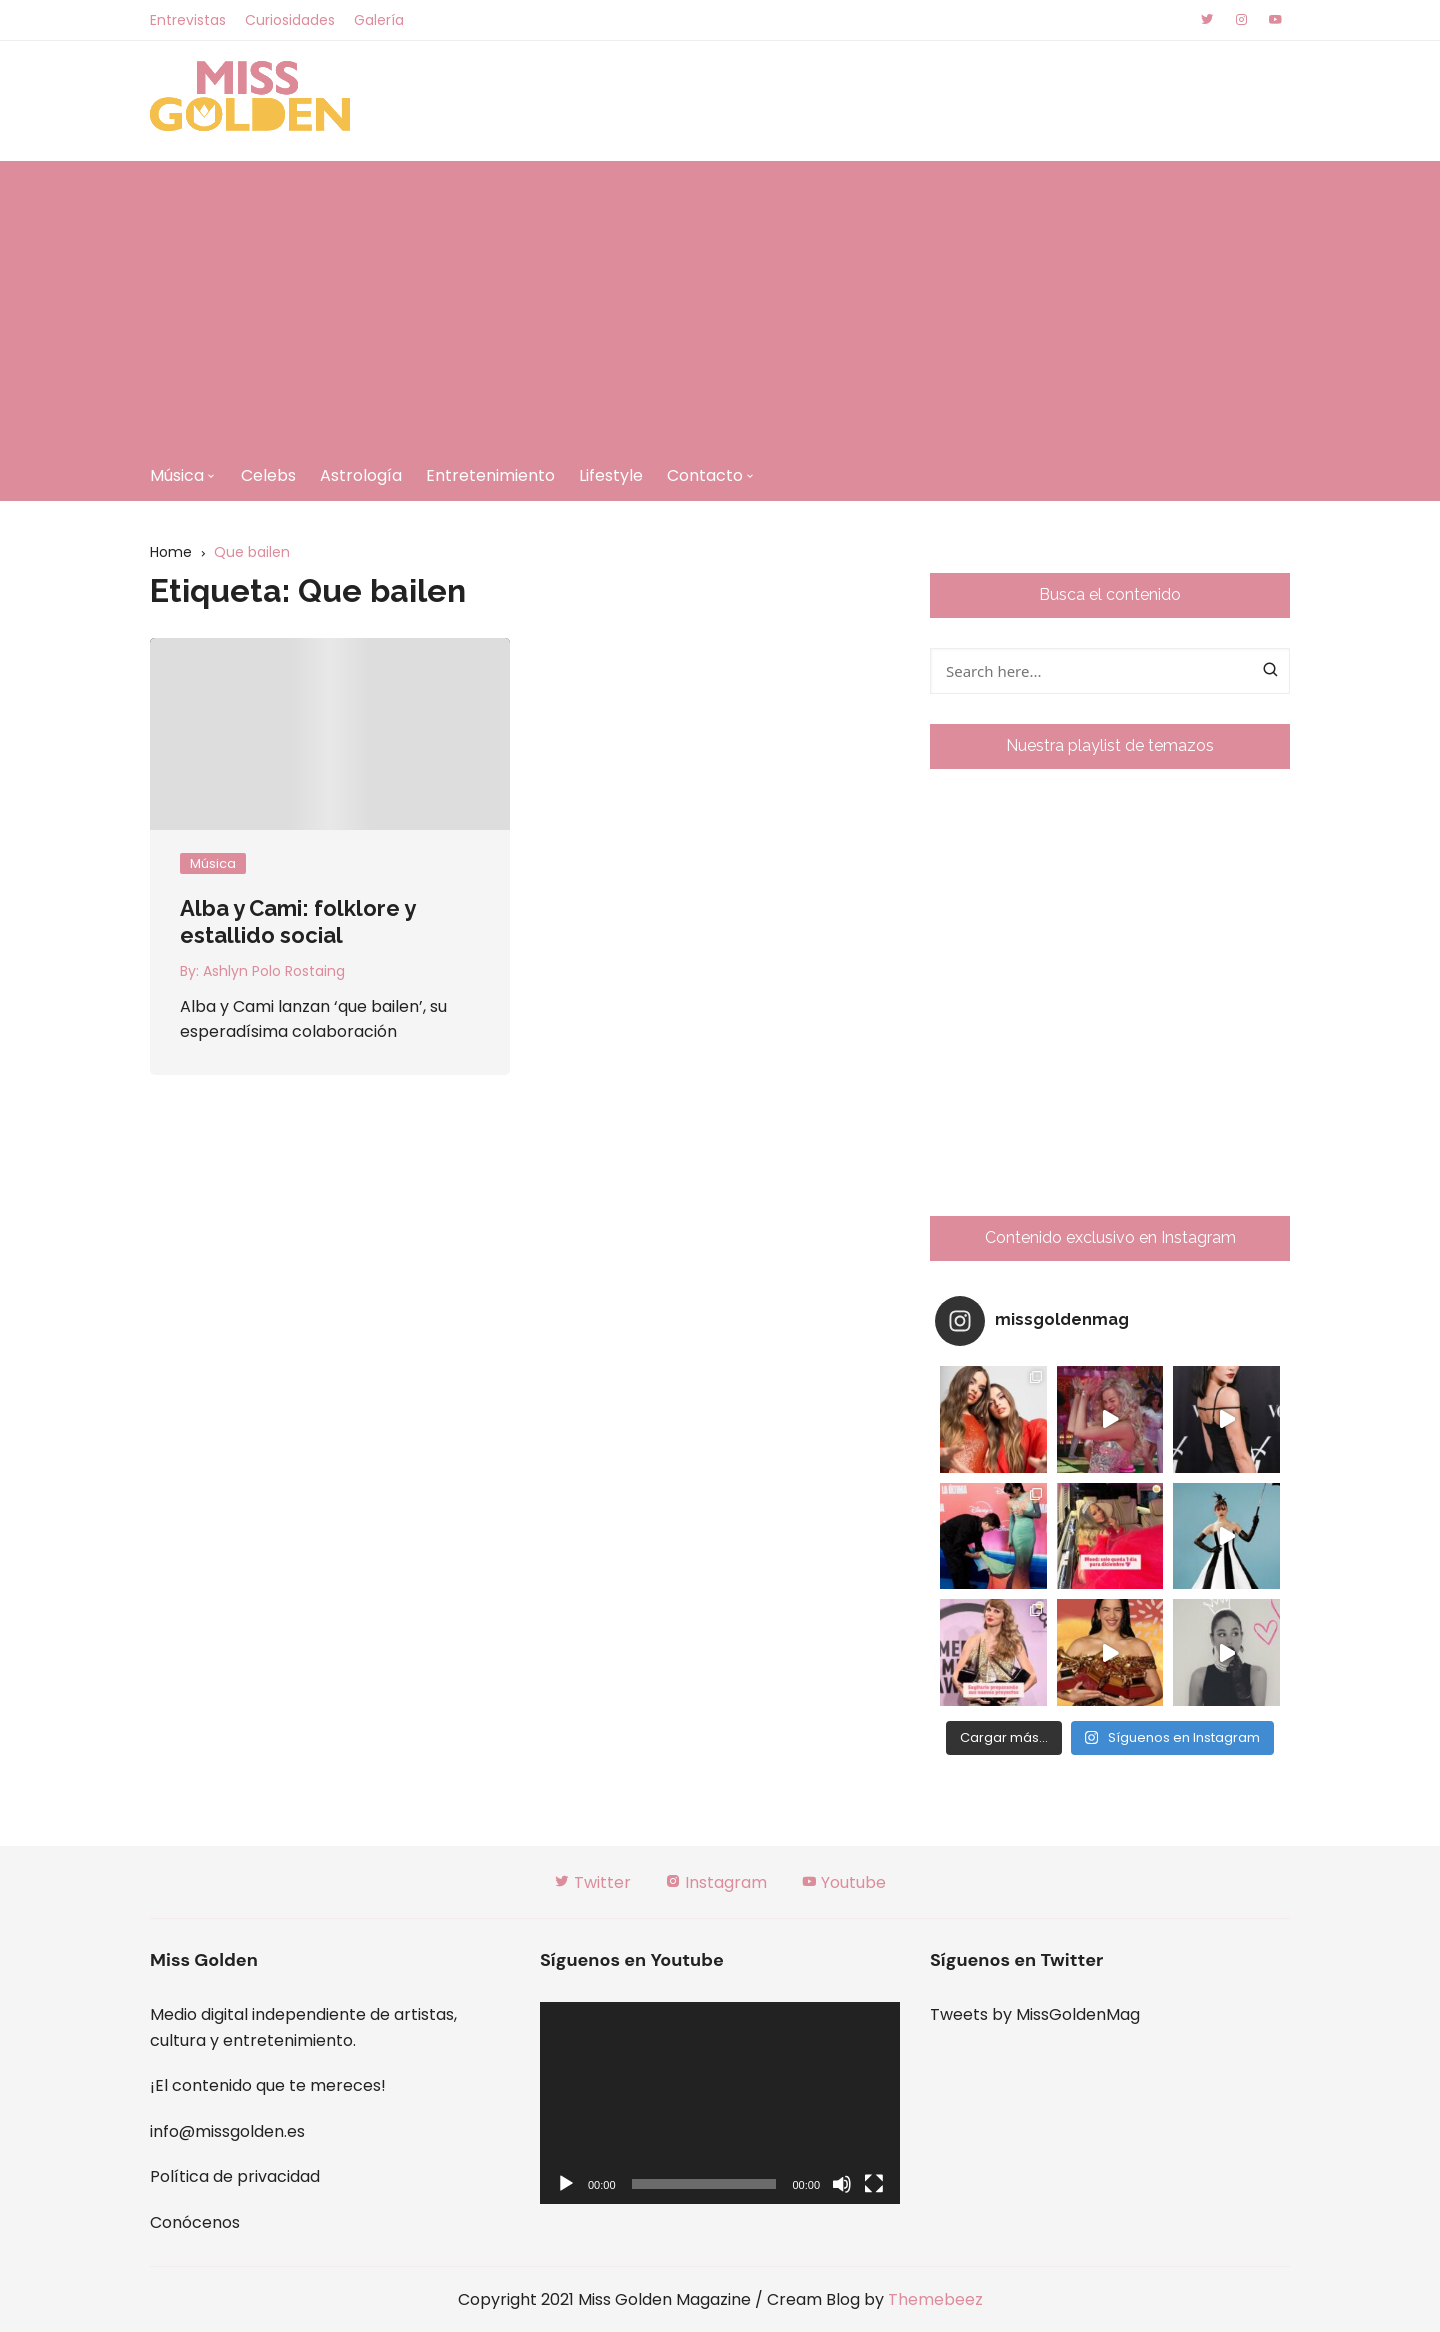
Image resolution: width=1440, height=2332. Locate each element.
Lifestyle (611, 475)
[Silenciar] (842, 2184)
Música (177, 475)
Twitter (592, 1882)
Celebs (268, 475)
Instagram (716, 1882)
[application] (720, 2103)
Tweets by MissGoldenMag (1035, 2014)
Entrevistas (188, 20)
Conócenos (195, 2222)
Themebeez (935, 2299)
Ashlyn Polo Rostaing (274, 971)
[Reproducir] (566, 2184)
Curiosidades (290, 20)
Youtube (843, 1882)
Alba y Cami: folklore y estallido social (297, 921)
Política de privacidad (235, 2176)
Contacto (705, 475)
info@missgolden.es (227, 2131)
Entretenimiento (490, 475)
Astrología (361, 475)
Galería (379, 20)
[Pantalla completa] (874, 2184)
